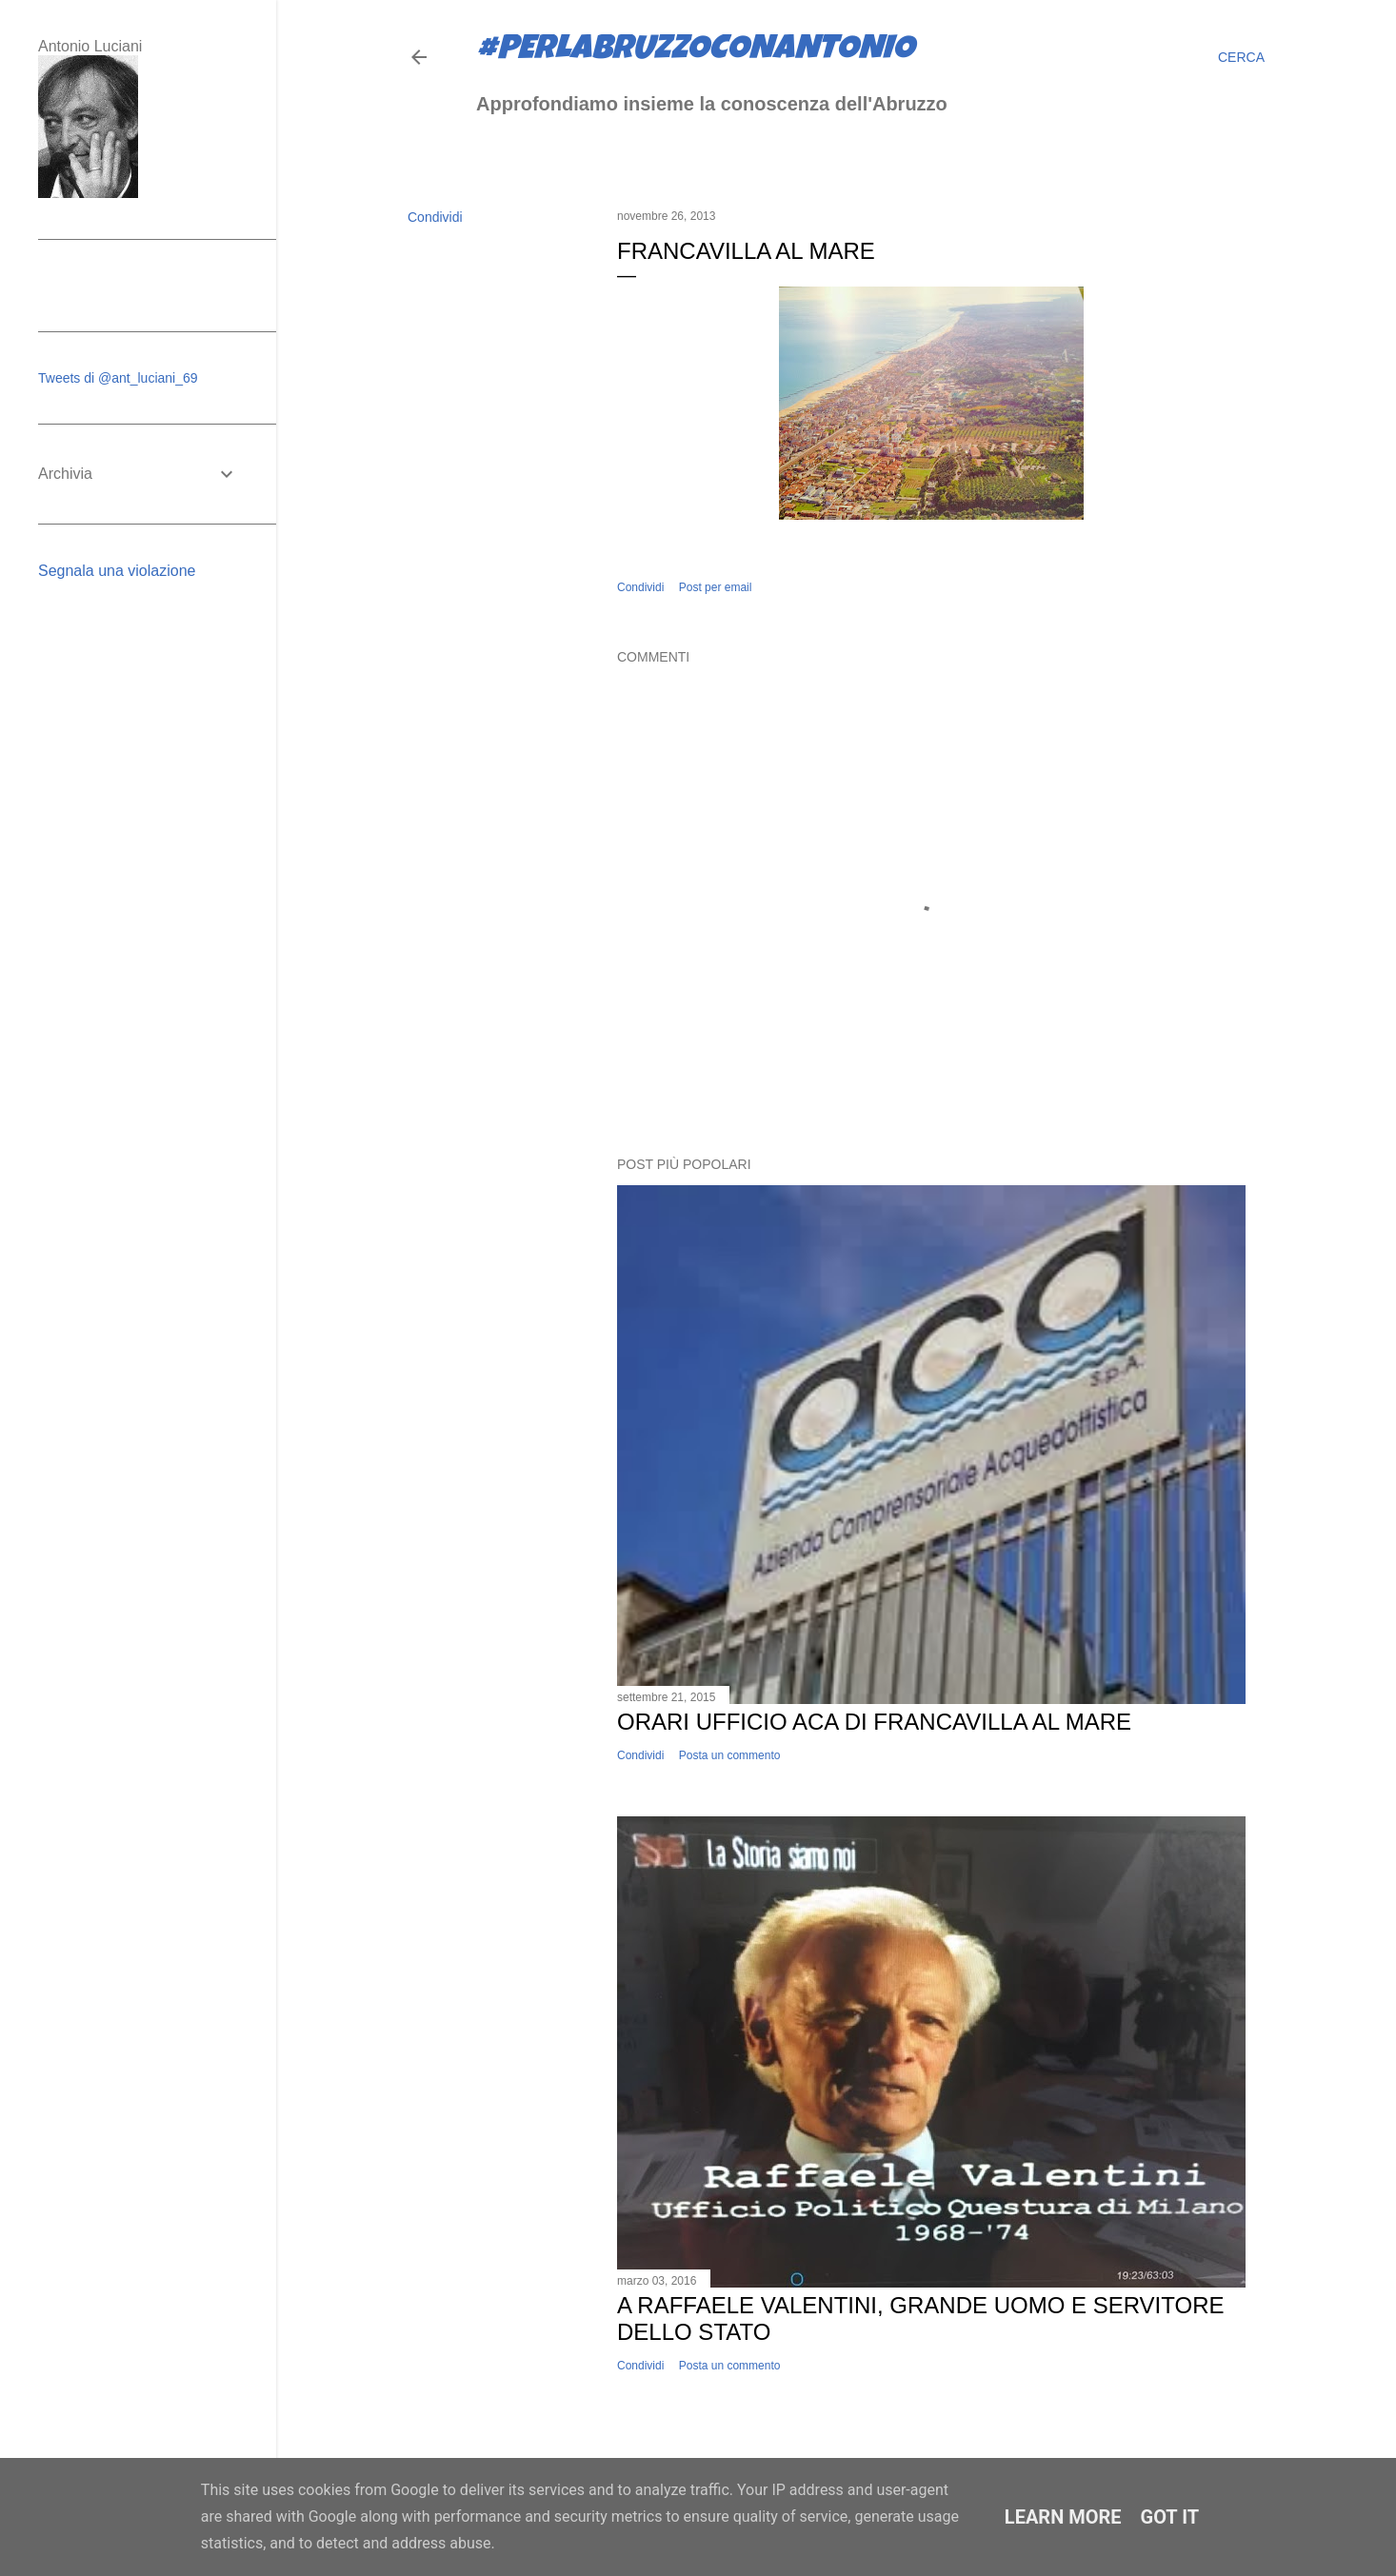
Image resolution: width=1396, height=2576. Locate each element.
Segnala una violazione (116, 571)
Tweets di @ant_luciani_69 (118, 378)
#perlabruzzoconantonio (695, 51)
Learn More (1063, 2517)
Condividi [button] (435, 217)
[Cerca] (1241, 57)
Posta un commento (730, 1755)
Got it (1170, 2517)
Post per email (715, 587)
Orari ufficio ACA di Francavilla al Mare (874, 1721)
